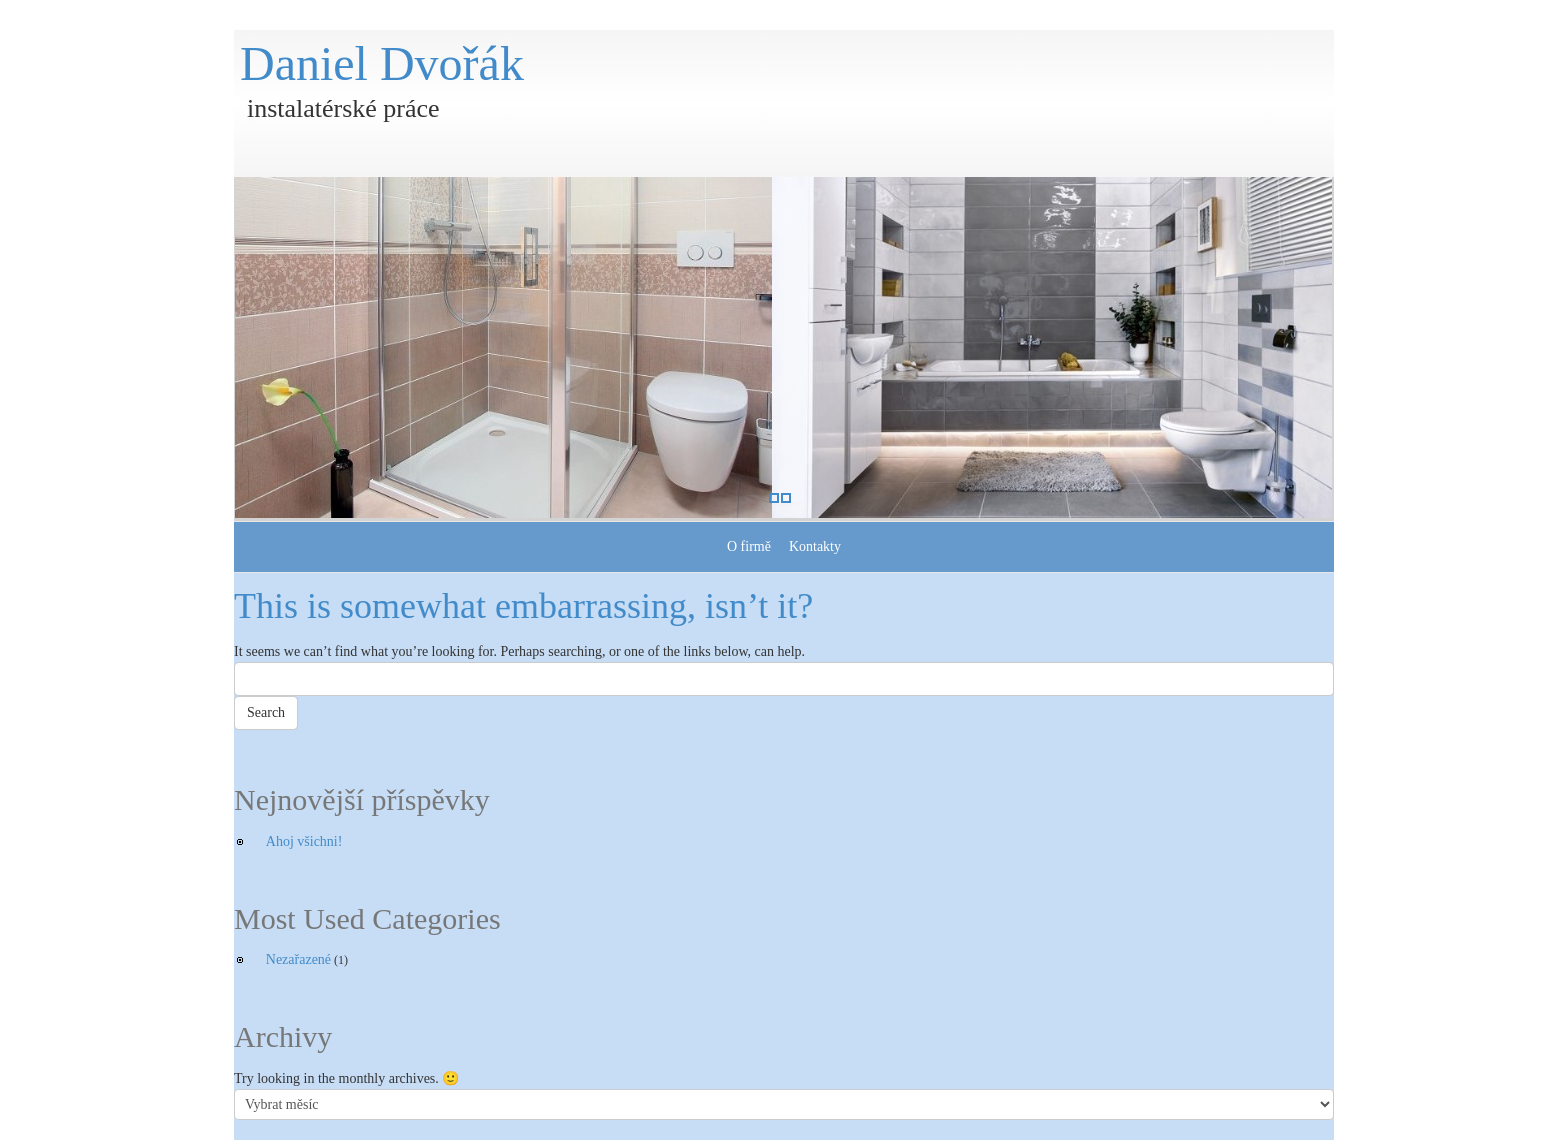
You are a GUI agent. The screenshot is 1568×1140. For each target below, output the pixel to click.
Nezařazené (298, 959)
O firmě (749, 546)
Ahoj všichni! (304, 841)
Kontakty (815, 546)
